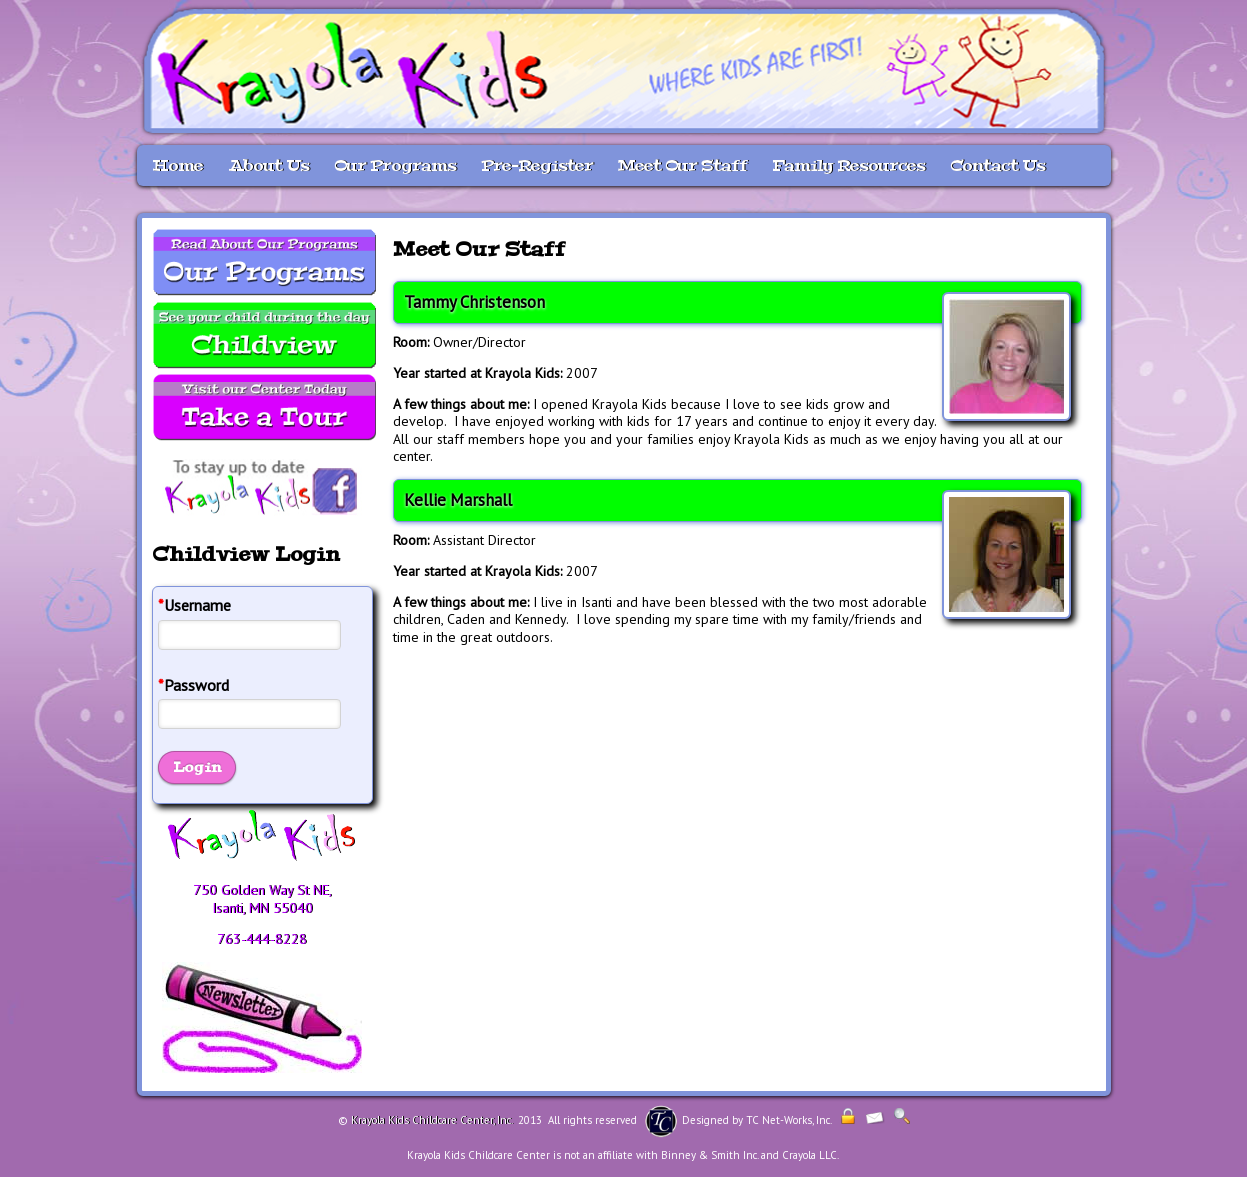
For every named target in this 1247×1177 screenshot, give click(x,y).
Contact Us (997, 165)
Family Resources (848, 165)
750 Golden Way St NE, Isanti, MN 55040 (262, 898)
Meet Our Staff (682, 165)
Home (177, 165)
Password (193, 685)
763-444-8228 (262, 939)
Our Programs (395, 165)
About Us (268, 165)
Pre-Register (537, 165)
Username (194, 605)
